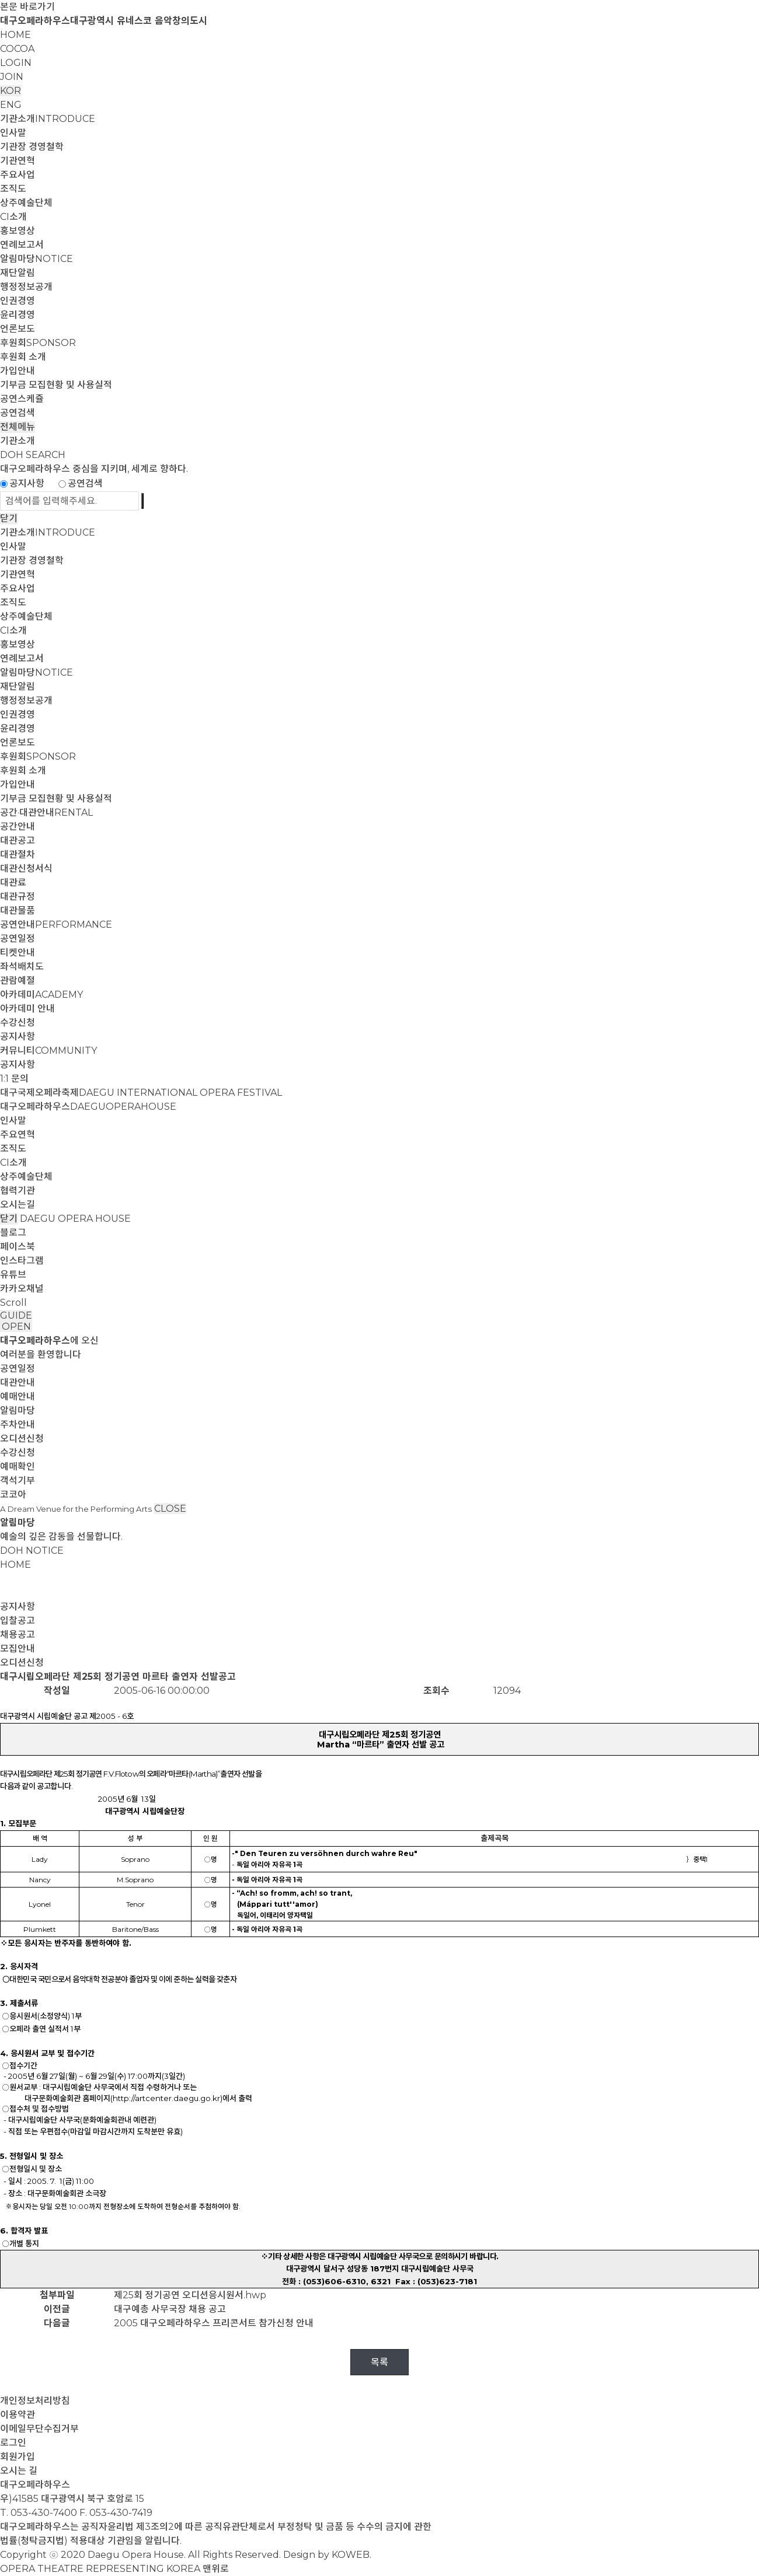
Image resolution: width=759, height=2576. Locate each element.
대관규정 (17, 896)
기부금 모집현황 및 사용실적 (56, 384)
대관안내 (17, 1382)
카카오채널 (22, 1288)
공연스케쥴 (22, 398)
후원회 (38, 342)
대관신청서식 (26, 868)
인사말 (13, 132)
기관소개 (47, 118)
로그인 (13, 2442)
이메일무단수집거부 (39, 2428)
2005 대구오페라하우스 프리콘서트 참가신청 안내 (214, 2323)
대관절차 (17, 854)
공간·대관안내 (46, 812)
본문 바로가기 (27, 6)
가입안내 (17, 370)
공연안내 (56, 924)
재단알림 (17, 272)
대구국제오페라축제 (141, 1092)
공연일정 (17, 938)
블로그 (13, 1232)
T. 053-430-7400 (38, 2512)
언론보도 (17, 328)
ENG (11, 104)
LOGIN (16, 62)
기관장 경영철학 (32, 146)
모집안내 (17, 1648)
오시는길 (17, 1204)
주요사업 (17, 174)
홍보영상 (17, 230)
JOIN (11, 76)
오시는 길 (18, 2470)
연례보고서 (22, 244)
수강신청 (17, 1022)
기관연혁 (17, 160)
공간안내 (17, 826)
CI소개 (13, 216)
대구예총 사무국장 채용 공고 (170, 2309)
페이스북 (17, 1246)
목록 (379, 2362)
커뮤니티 (48, 1050)
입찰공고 (17, 1620)
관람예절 (17, 980)
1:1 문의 (14, 1078)
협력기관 (17, 1190)
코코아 (13, 1494)
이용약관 (17, 2414)
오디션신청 (22, 1438)
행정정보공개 (26, 286)
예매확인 (17, 1466)
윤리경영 (17, 314)
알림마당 (36, 258)
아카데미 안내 (27, 1008)
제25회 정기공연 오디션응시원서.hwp (190, 2295)
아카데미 (41, 994)
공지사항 (26, 483)
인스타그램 (22, 1260)
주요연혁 (17, 1134)
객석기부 (17, 1480)
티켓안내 (17, 952)
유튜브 (13, 1274)
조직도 (13, 188)
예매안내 (17, 1396)
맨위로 (216, 2568)
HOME (15, 34)
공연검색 (17, 412)
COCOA (17, 48)
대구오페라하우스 (88, 1106)
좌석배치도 (22, 966)
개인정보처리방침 (35, 2400)
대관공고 (17, 840)
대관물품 (17, 910)
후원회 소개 (23, 356)
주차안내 (17, 1424)
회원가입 (17, 2456)
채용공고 (17, 1634)
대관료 (13, 882)
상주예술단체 (26, 202)
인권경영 (17, 300)
